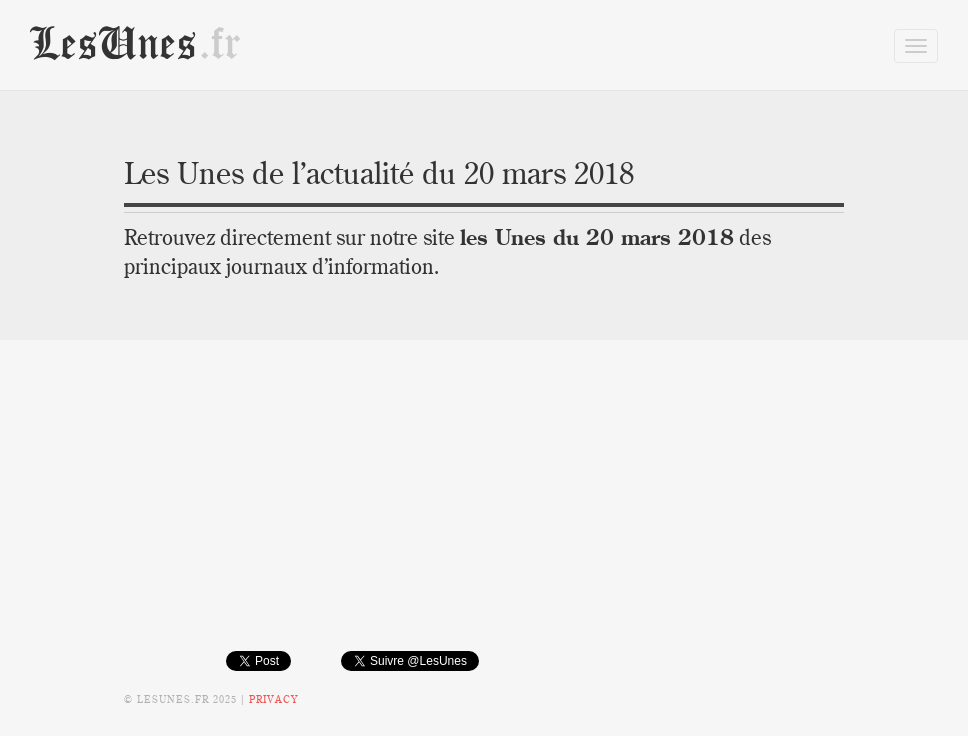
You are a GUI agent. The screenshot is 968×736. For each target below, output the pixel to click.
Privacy (273, 699)
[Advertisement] (484, 510)
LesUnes (136, 44)
